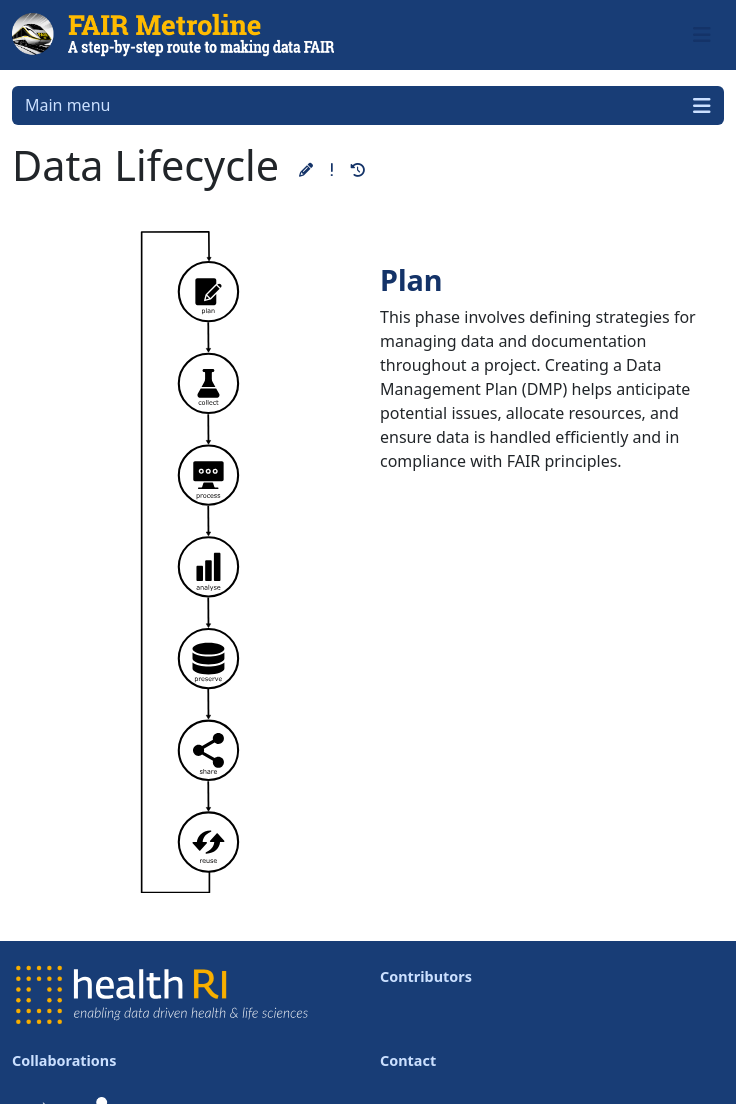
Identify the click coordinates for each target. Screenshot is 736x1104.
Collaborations (64, 1060)
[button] (306, 169)
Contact (408, 1060)
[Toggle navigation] (702, 35)
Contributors (426, 976)
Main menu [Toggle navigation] (368, 105)
